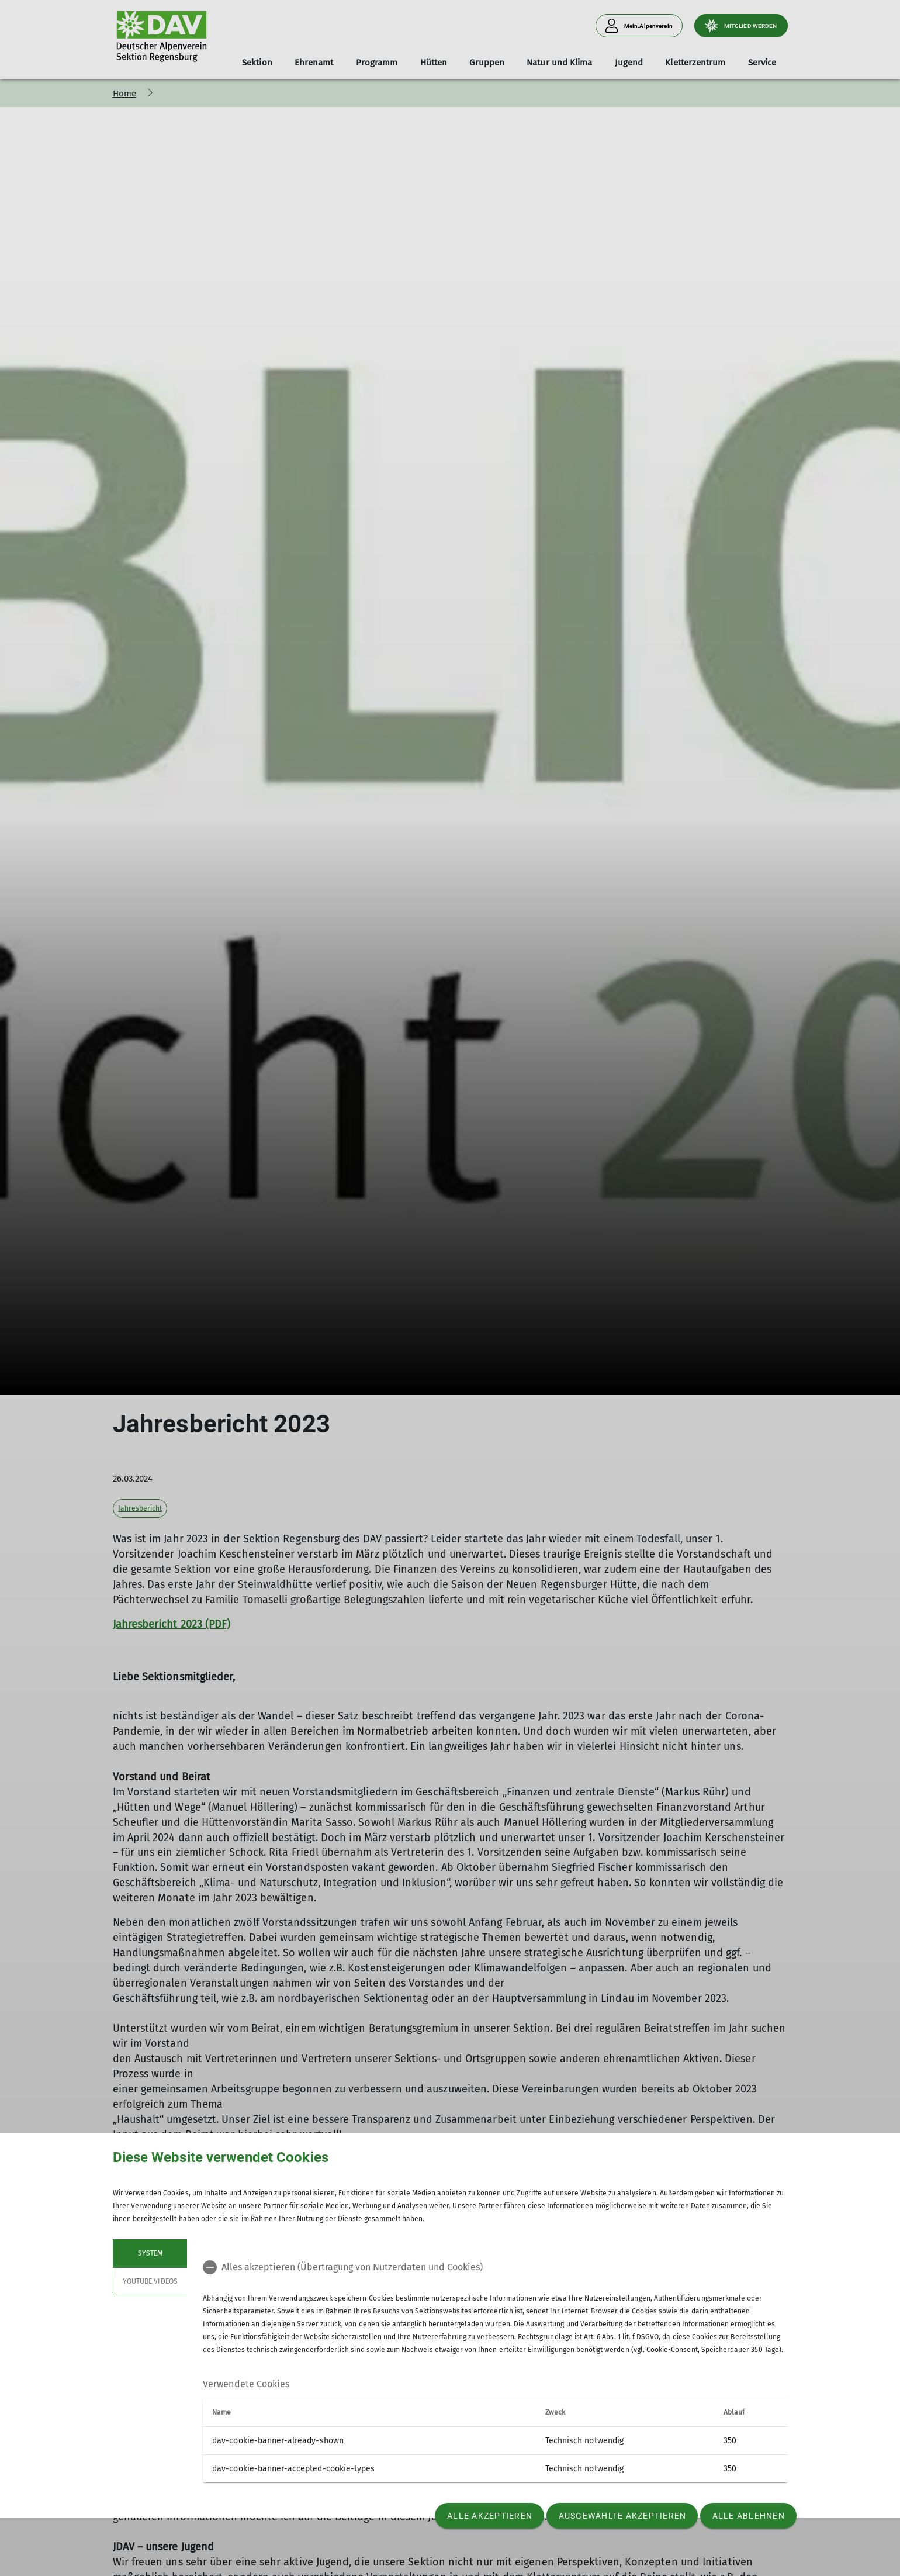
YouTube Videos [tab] (150, 2281)
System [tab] (149, 2253)
